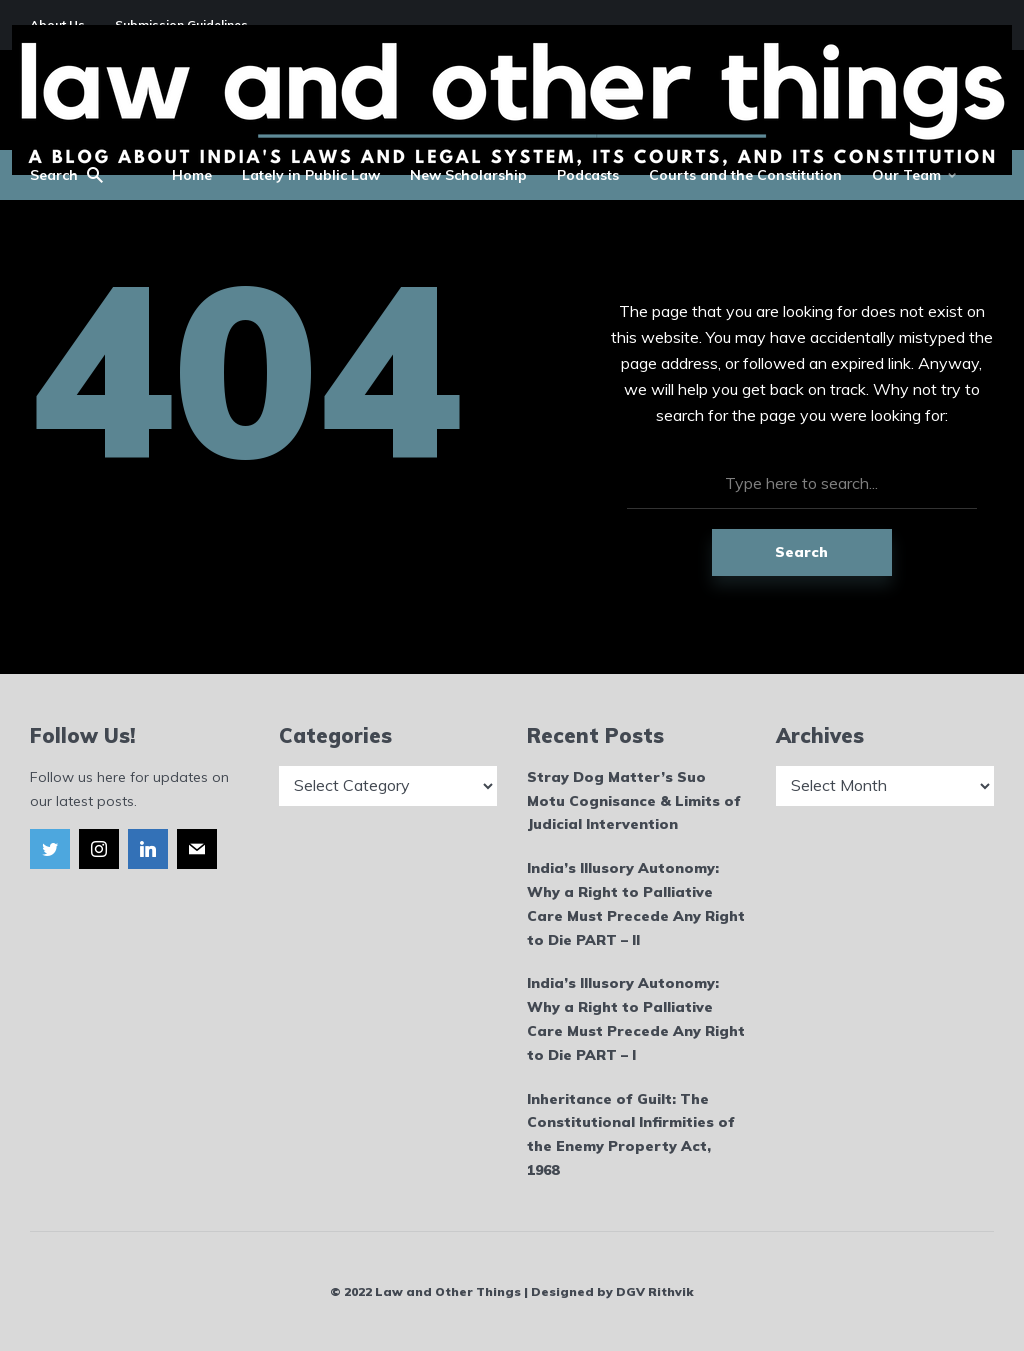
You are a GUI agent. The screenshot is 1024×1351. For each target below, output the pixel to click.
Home (192, 175)
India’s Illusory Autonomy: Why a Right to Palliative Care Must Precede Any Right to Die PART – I (636, 1018)
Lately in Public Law (311, 175)
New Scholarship (468, 175)
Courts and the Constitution (745, 175)
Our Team (906, 175)
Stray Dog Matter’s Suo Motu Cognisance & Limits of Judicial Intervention (634, 801)
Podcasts (588, 175)
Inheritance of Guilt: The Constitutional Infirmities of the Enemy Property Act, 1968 (631, 1134)
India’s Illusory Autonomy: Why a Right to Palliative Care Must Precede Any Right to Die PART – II (636, 903)
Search (801, 552)
